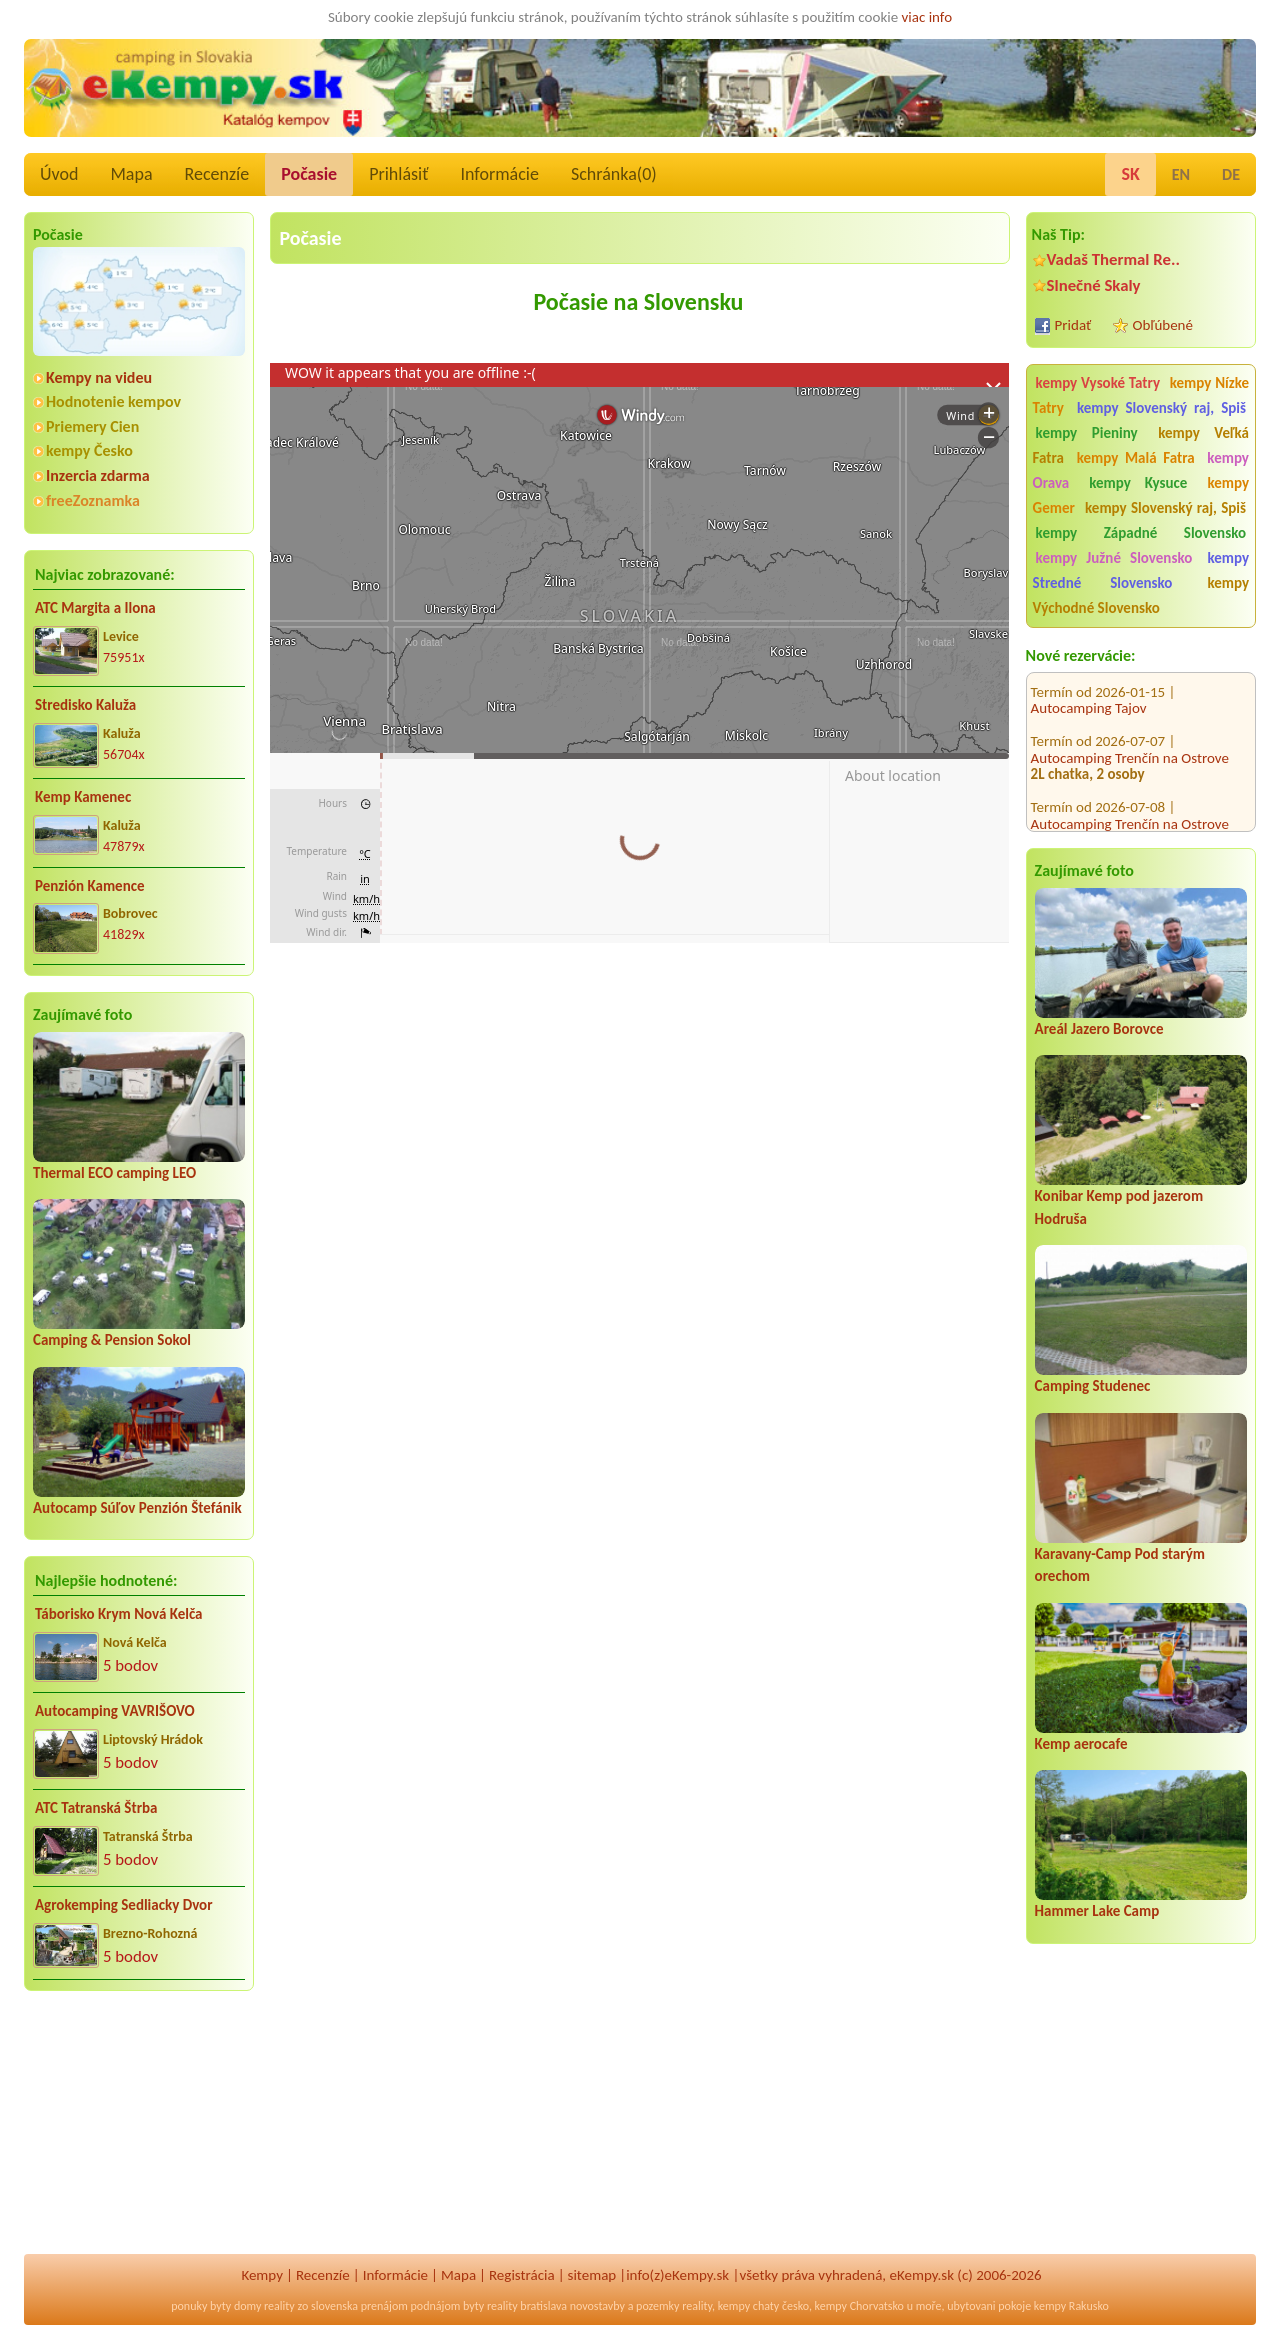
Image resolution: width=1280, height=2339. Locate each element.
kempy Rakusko (1071, 2306)
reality (279, 2306)
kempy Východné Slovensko (1141, 595)
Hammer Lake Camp (1097, 1911)
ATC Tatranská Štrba (96, 1808)
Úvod (59, 174)
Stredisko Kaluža (85, 705)
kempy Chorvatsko (859, 2306)
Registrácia (522, 2275)
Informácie (499, 174)
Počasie (309, 174)
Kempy (262, 2275)
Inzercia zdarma (98, 475)
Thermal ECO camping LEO (114, 1173)
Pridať (1073, 325)
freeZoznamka (93, 500)
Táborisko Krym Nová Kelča (119, 1614)
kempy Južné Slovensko (1114, 558)
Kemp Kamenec (83, 797)
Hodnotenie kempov (113, 401)
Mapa (131, 174)
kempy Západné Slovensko (1141, 533)
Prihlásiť (398, 174)
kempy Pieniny (1087, 433)
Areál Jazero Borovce (1099, 1029)
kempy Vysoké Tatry (1098, 383)
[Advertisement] (139, 2136)
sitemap (592, 2275)
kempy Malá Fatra (1136, 458)
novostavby (597, 2306)
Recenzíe (217, 174)
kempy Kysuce (1138, 483)
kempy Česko (89, 450)
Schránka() (614, 174)
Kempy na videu (99, 377)
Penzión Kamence (90, 886)
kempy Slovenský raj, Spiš (1161, 408)
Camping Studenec (1093, 1386)
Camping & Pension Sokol (112, 1340)
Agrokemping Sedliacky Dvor (124, 1905)
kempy (734, 2306)
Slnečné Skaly (1094, 285)
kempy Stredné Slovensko (1141, 570)
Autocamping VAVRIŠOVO (115, 1711)
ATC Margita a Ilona (95, 608)
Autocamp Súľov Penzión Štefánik (137, 1508)
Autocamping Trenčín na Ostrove (1130, 719)
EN (1181, 174)
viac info (927, 17)
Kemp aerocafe (1081, 1744)
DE (1231, 174)
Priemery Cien (92, 426)
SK (1130, 174)
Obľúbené (1163, 325)
